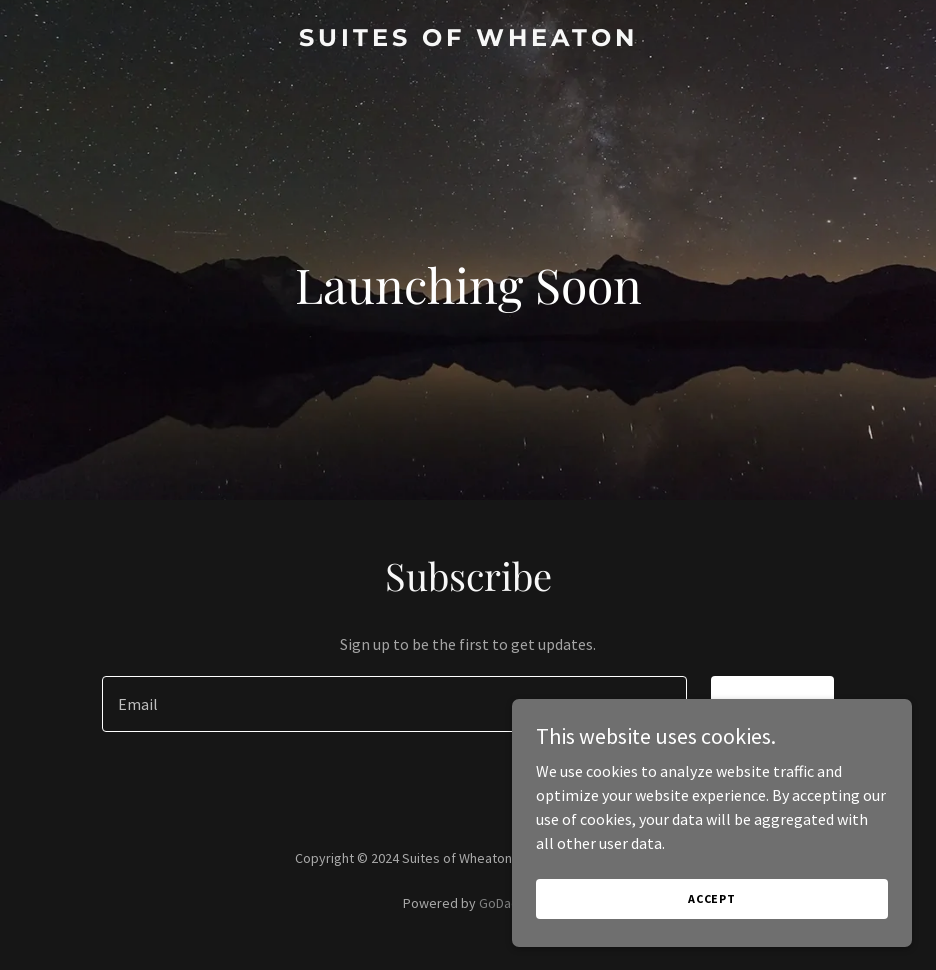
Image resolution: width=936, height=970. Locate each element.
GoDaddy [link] (506, 903)
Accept (712, 898)
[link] (468, 40)
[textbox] (394, 704)
